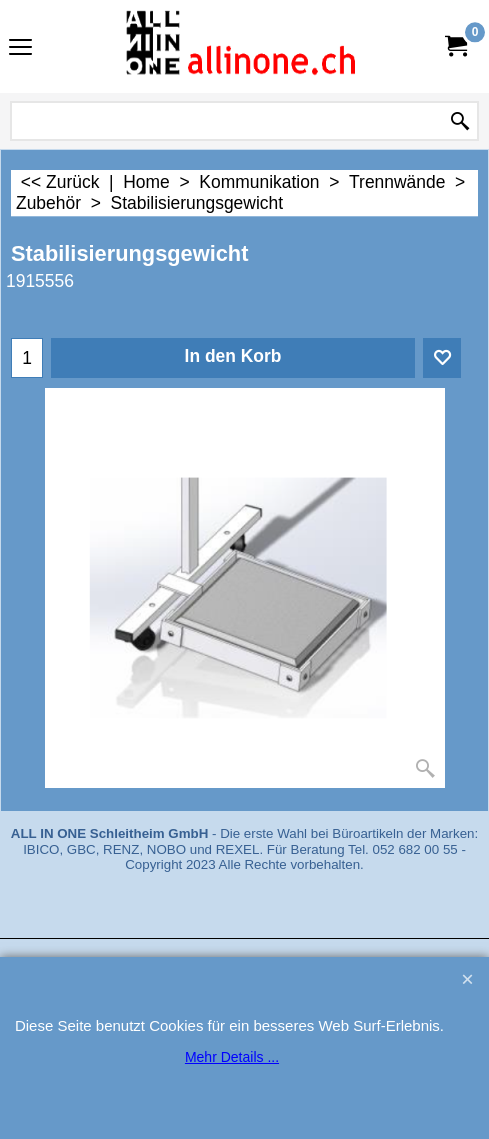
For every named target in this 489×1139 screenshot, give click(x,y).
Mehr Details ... (232, 1057)
